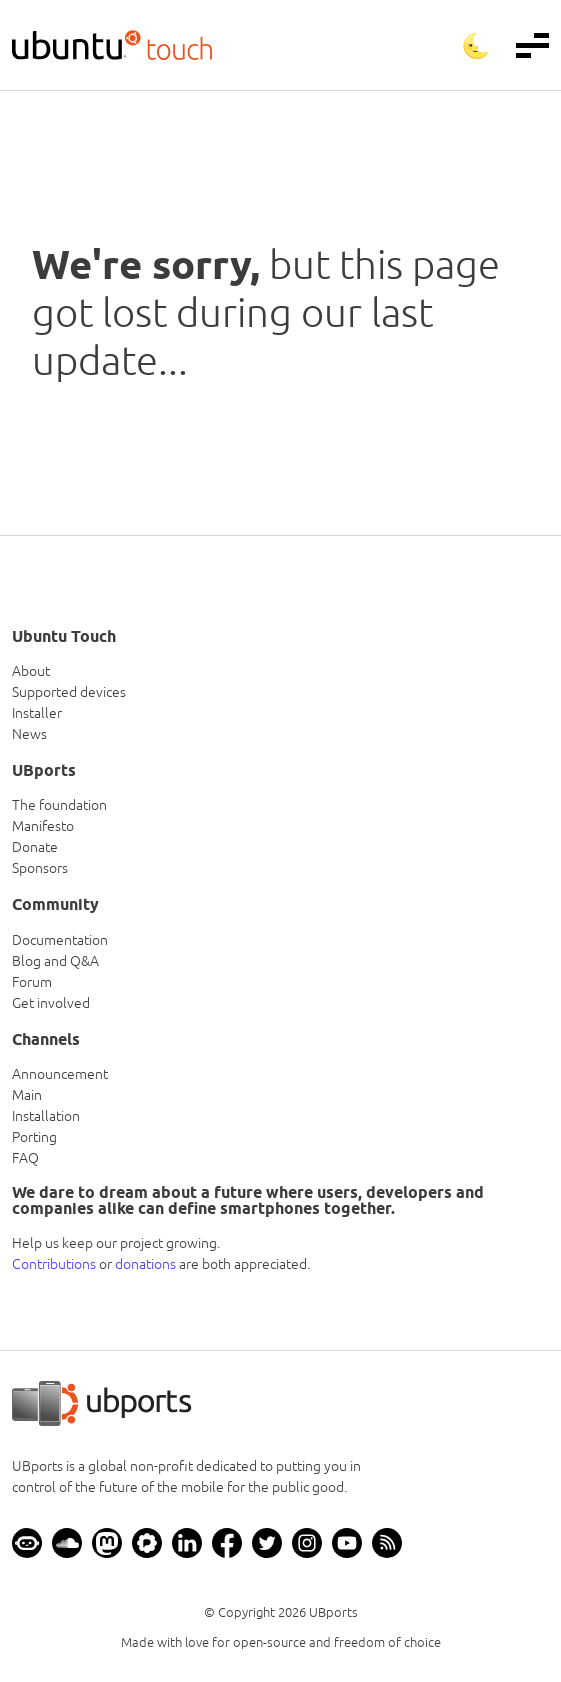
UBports (333, 1612)
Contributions (54, 1264)
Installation (46, 1116)
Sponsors (40, 868)
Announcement (60, 1074)
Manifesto (43, 826)
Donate (35, 847)
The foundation (59, 805)
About (31, 671)
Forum (32, 982)
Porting (34, 1137)
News (29, 734)
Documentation (60, 940)
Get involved (51, 1003)
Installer (37, 713)
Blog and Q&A (55, 961)
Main (27, 1095)
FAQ (25, 1158)
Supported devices (69, 692)
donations (145, 1264)
